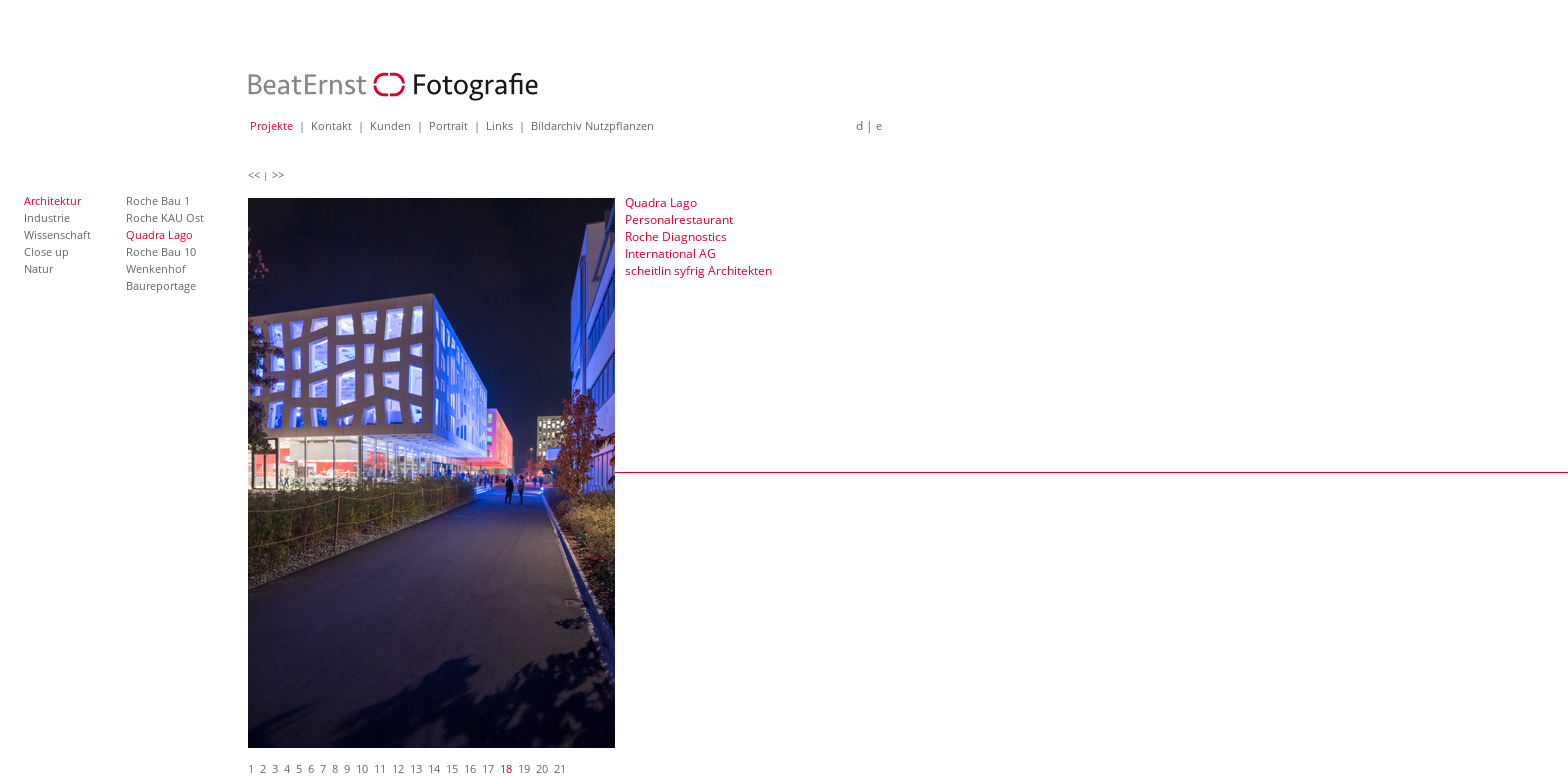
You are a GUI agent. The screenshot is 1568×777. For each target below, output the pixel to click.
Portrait (448, 125)
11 (380, 768)
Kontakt (331, 125)
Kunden (390, 125)
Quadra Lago (159, 234)
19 (524, 768)
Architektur (52, 200)
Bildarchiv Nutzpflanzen (592, 125)
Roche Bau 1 (158, 200)
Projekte (271, 125)
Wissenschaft (57, 234)
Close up (46, 251)
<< (254, 174)
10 (362, 768)
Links (499, 125)
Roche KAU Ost (165, 217)
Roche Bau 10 (161, 251)
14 (434, 768)
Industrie (47, 217)
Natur (38, 268)
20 (542, 768)
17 (488, 768)
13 (416, 768)
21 (560, 768)
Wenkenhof (156, 268)
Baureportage (161, 285)
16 (470, 768)
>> (278, 174)
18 (506, 768)
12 (398, 768)
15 (452, 768)
